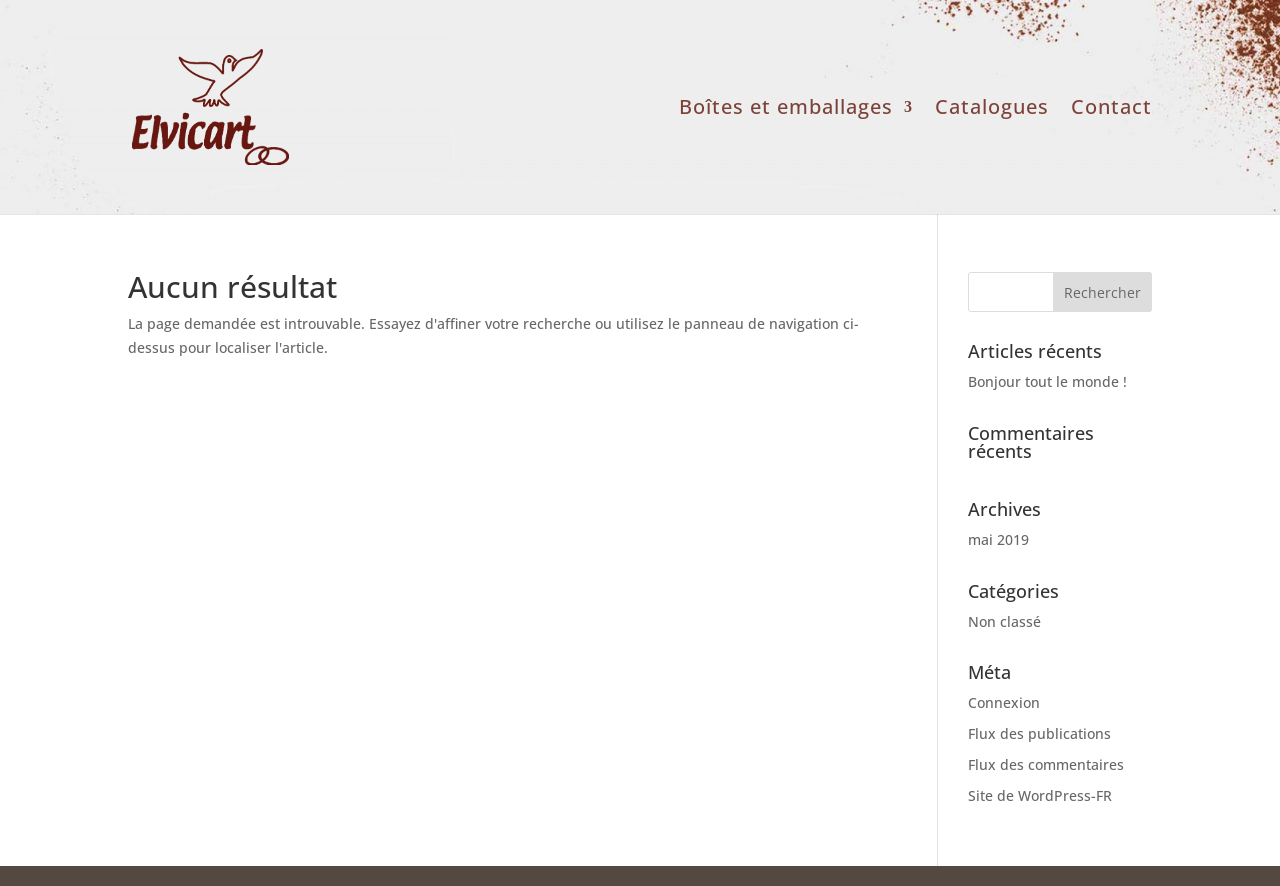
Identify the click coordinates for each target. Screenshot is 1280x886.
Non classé (1004, 621)
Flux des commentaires (1046, 764)
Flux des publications (1039, 733)
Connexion (1004, 702)
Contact (1111, 110)
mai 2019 (998, 539)
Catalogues (992, 110)
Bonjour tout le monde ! (1047, 381)
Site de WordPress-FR (1040, 795)
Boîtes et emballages (786, 110)
